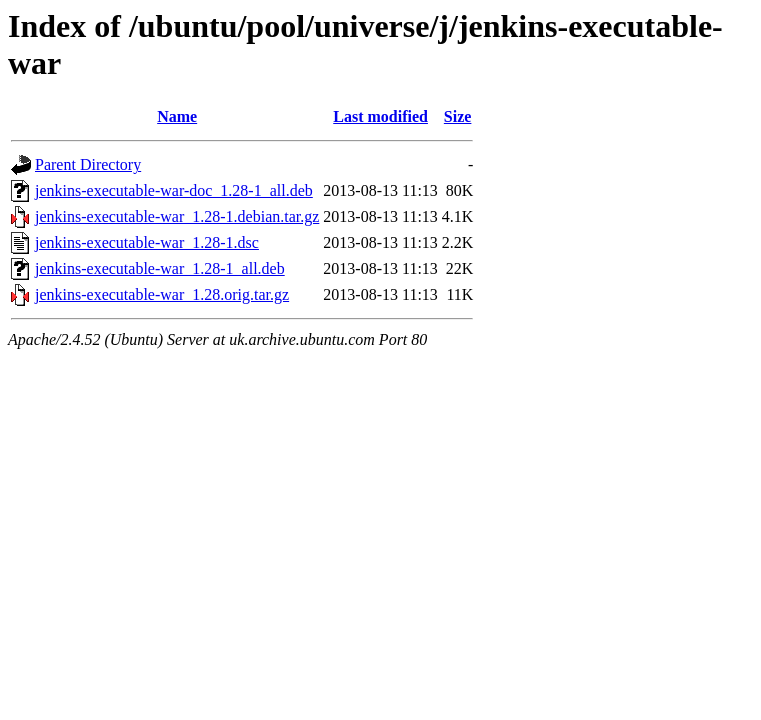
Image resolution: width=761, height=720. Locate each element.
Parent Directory (88, 164)
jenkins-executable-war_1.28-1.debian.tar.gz (177, 216)
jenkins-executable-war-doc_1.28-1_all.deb (174, 190)
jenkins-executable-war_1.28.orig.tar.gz (162, 294)
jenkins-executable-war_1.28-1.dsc (147, 242)
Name (177, 116)
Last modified (380, 116)
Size (458, 116)
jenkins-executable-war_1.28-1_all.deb (160, 268)
